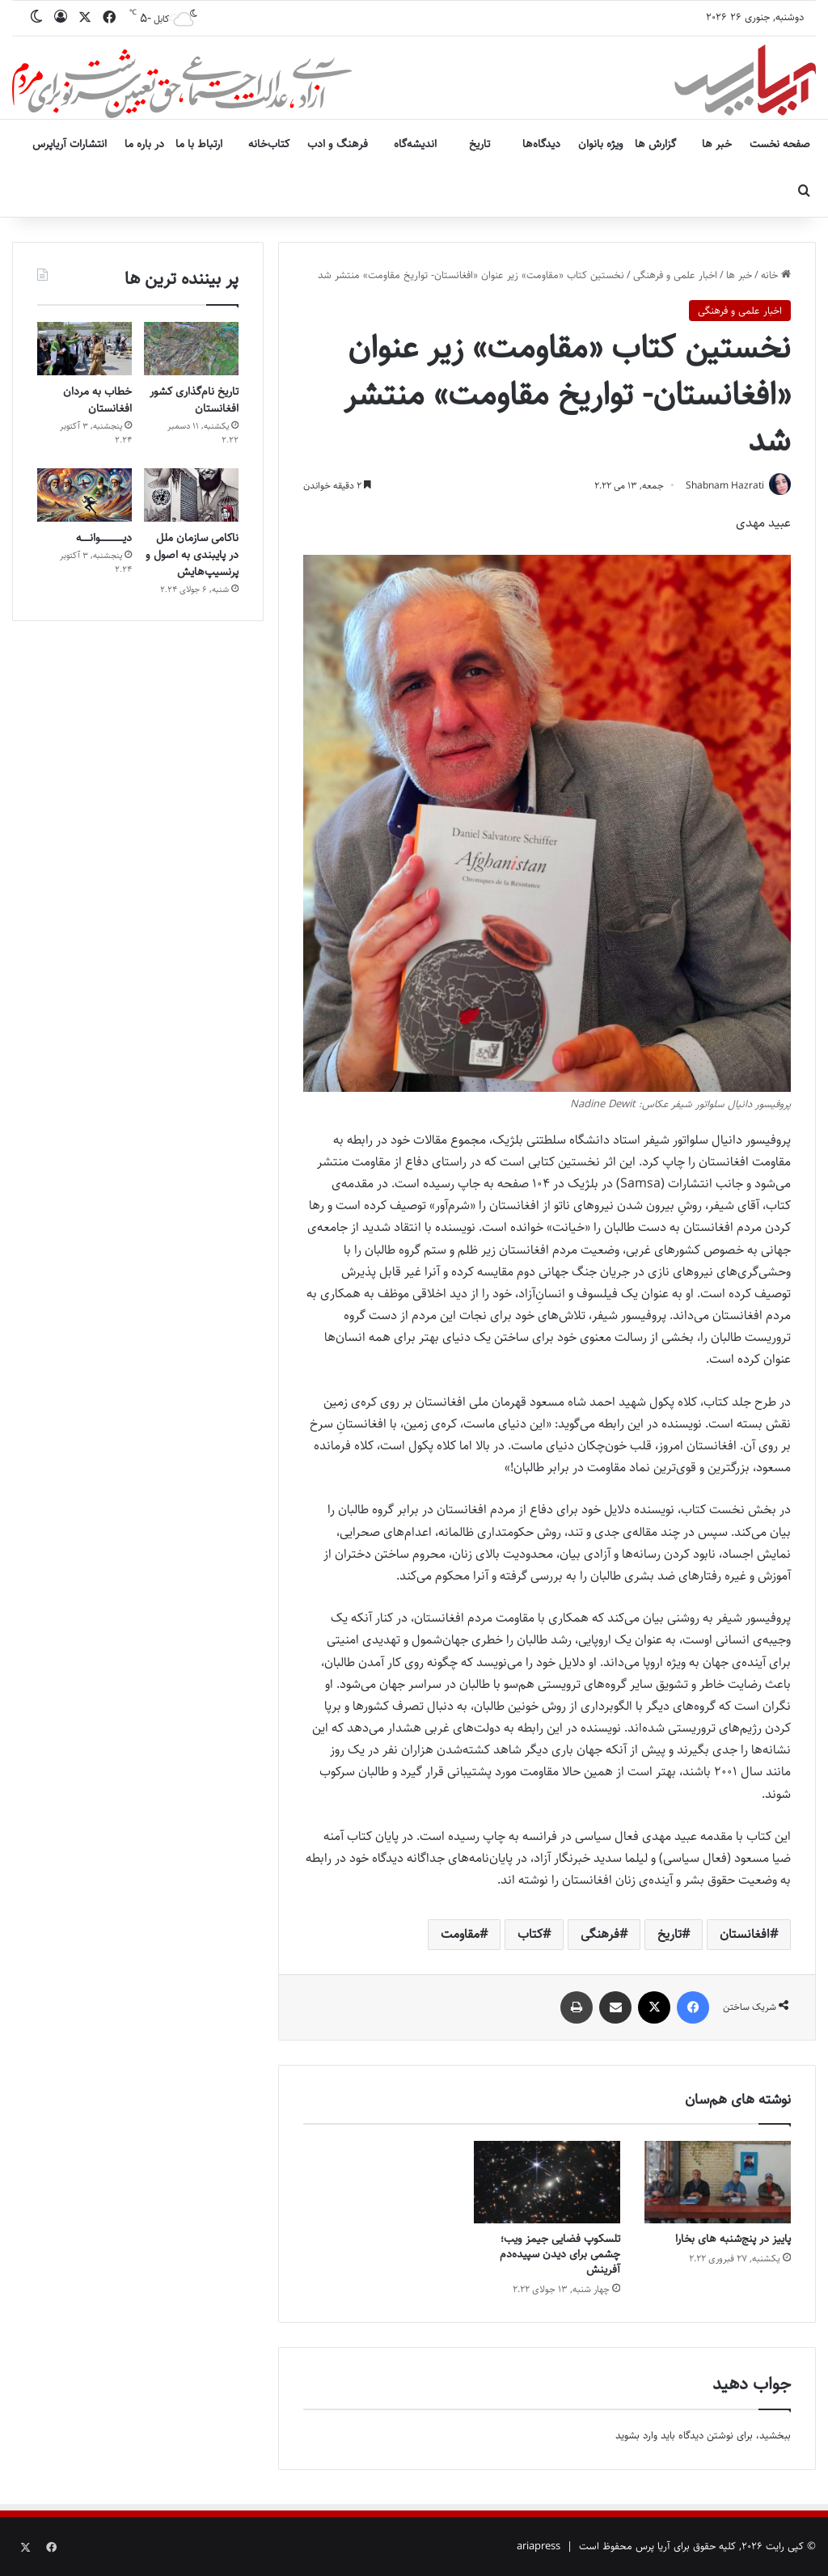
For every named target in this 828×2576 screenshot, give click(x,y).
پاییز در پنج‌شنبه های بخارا (733, 2239)
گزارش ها (655, 144)
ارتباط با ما (198, 144)
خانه (776, 275)
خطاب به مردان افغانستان (97, 400)
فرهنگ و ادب (337, 144)
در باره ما (144, 144)
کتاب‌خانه (268, 144)
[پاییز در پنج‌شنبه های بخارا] (717, 2183)
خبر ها (717, 144)
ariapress (538, 2547)
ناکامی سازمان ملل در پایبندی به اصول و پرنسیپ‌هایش (192, 555)
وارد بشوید (636, 2436)
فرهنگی (600, 1935)
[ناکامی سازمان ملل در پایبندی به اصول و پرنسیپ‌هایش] (191, 495)
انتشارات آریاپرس (69, 144)
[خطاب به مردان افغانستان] (84, 348)
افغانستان (745, 1935)
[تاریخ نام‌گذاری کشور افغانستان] (191, 348)
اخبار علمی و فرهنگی (675, 275)
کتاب (530, 1935)
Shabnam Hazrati (722, 486)
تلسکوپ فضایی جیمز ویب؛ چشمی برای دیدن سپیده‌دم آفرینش (560, 2255)
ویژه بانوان (600, 144)
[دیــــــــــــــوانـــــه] (84, 495)
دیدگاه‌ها (541, 144)
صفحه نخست (780, 144)
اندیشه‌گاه (415, 144)
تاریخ (479, 144)
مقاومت (460, 1935)
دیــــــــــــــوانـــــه (104, 538)
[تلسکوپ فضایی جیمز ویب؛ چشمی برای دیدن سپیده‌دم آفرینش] (547, 2183)
